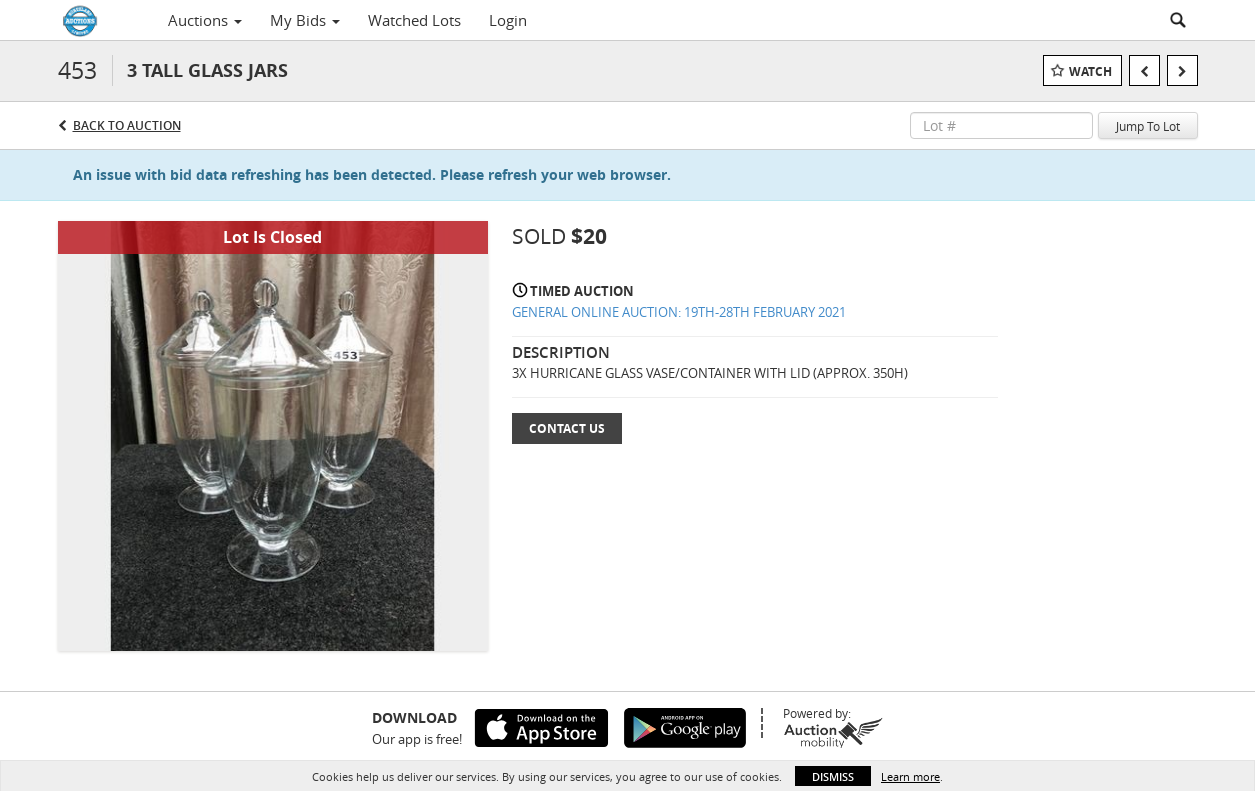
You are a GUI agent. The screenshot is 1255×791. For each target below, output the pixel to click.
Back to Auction (127, 125)
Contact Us (567, 428)
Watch (1090, 71)
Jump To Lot (1148, 126)
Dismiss (833, 776)
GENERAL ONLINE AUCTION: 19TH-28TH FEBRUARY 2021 (679, 312)
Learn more (910, 776)
